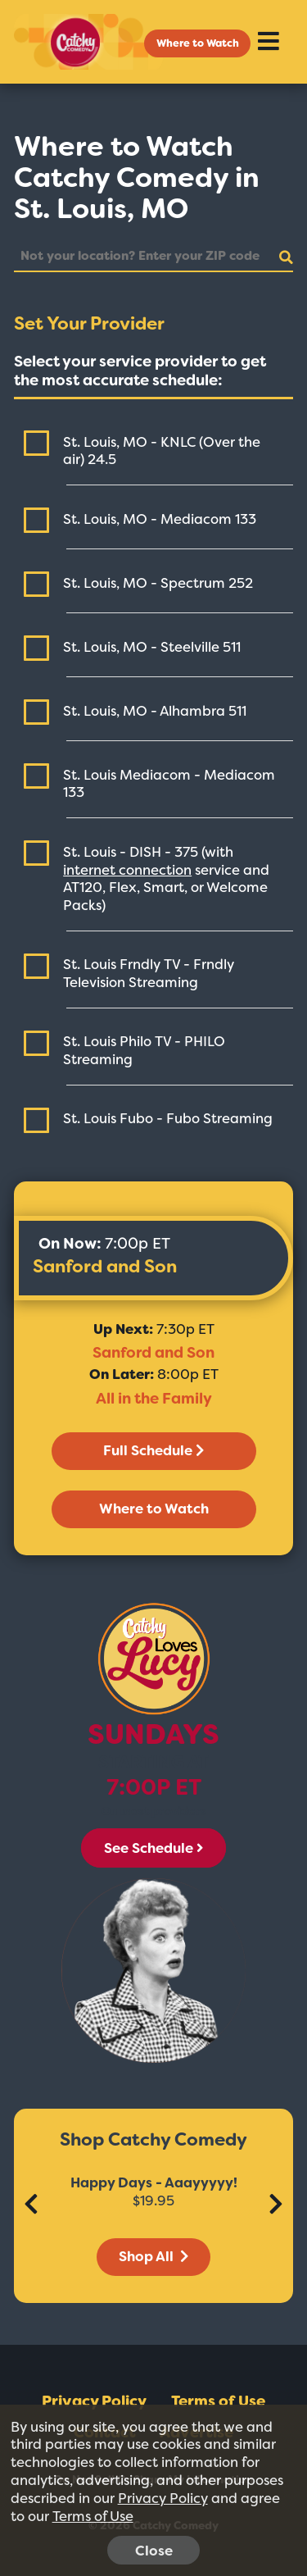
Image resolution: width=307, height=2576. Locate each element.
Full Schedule (153, 1450)
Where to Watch (197, 43)
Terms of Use (218, 2401)
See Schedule (153, 1848)
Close (154, 2551)
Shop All (153, 2256)
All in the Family (154, 1399)
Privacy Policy (94, 2401)
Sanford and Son (105, 1266)
